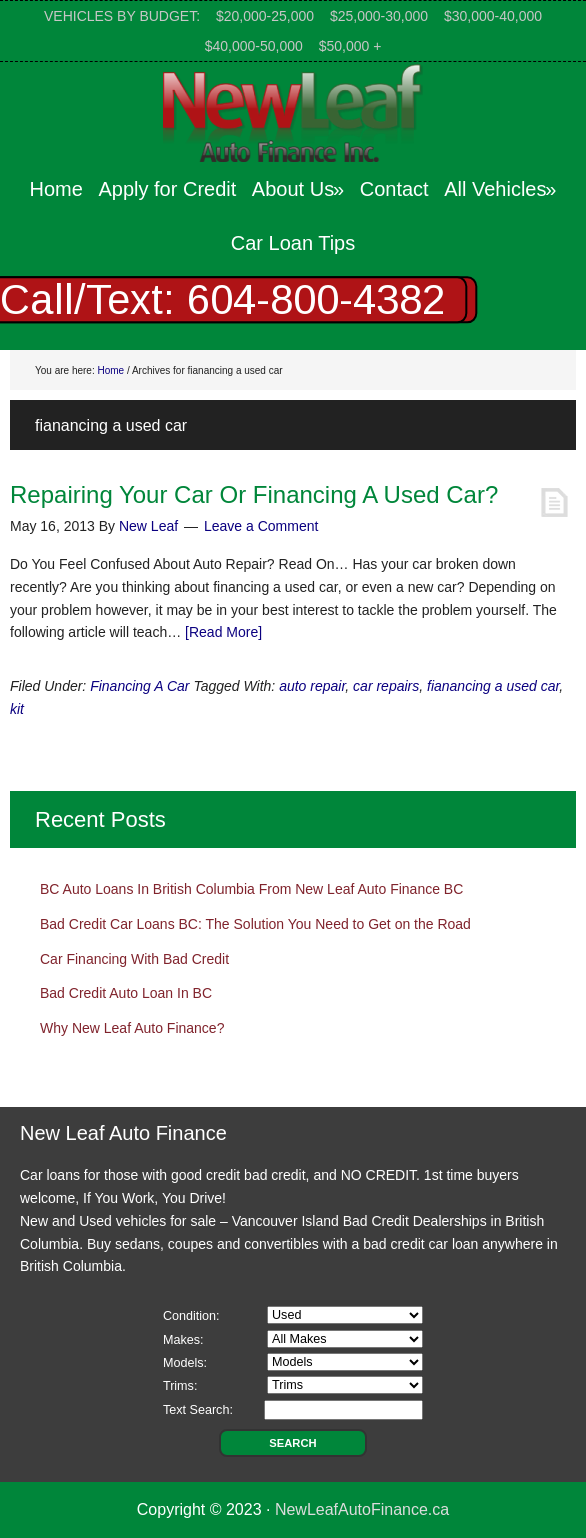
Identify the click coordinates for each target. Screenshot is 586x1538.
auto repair (312, 686)
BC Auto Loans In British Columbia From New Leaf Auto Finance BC (251, 889)
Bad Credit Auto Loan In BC (126, 993)
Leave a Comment (261, 526)
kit (17, 709)
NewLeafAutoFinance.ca (362, 1509)
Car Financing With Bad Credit (134, 959)
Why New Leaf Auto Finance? (132, 1028)
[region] (293, 300)
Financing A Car (139, 686)
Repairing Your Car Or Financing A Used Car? (254, 494)
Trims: (180, 1386)
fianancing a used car (493, 686)
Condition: (191, 1316)
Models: (185, 1363)
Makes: (183, 1340)
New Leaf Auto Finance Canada (293, 112)
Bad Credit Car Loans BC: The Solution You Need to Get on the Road (255, 924)
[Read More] (223, 632)
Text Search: (198, 1410)
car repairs (386, 686)
